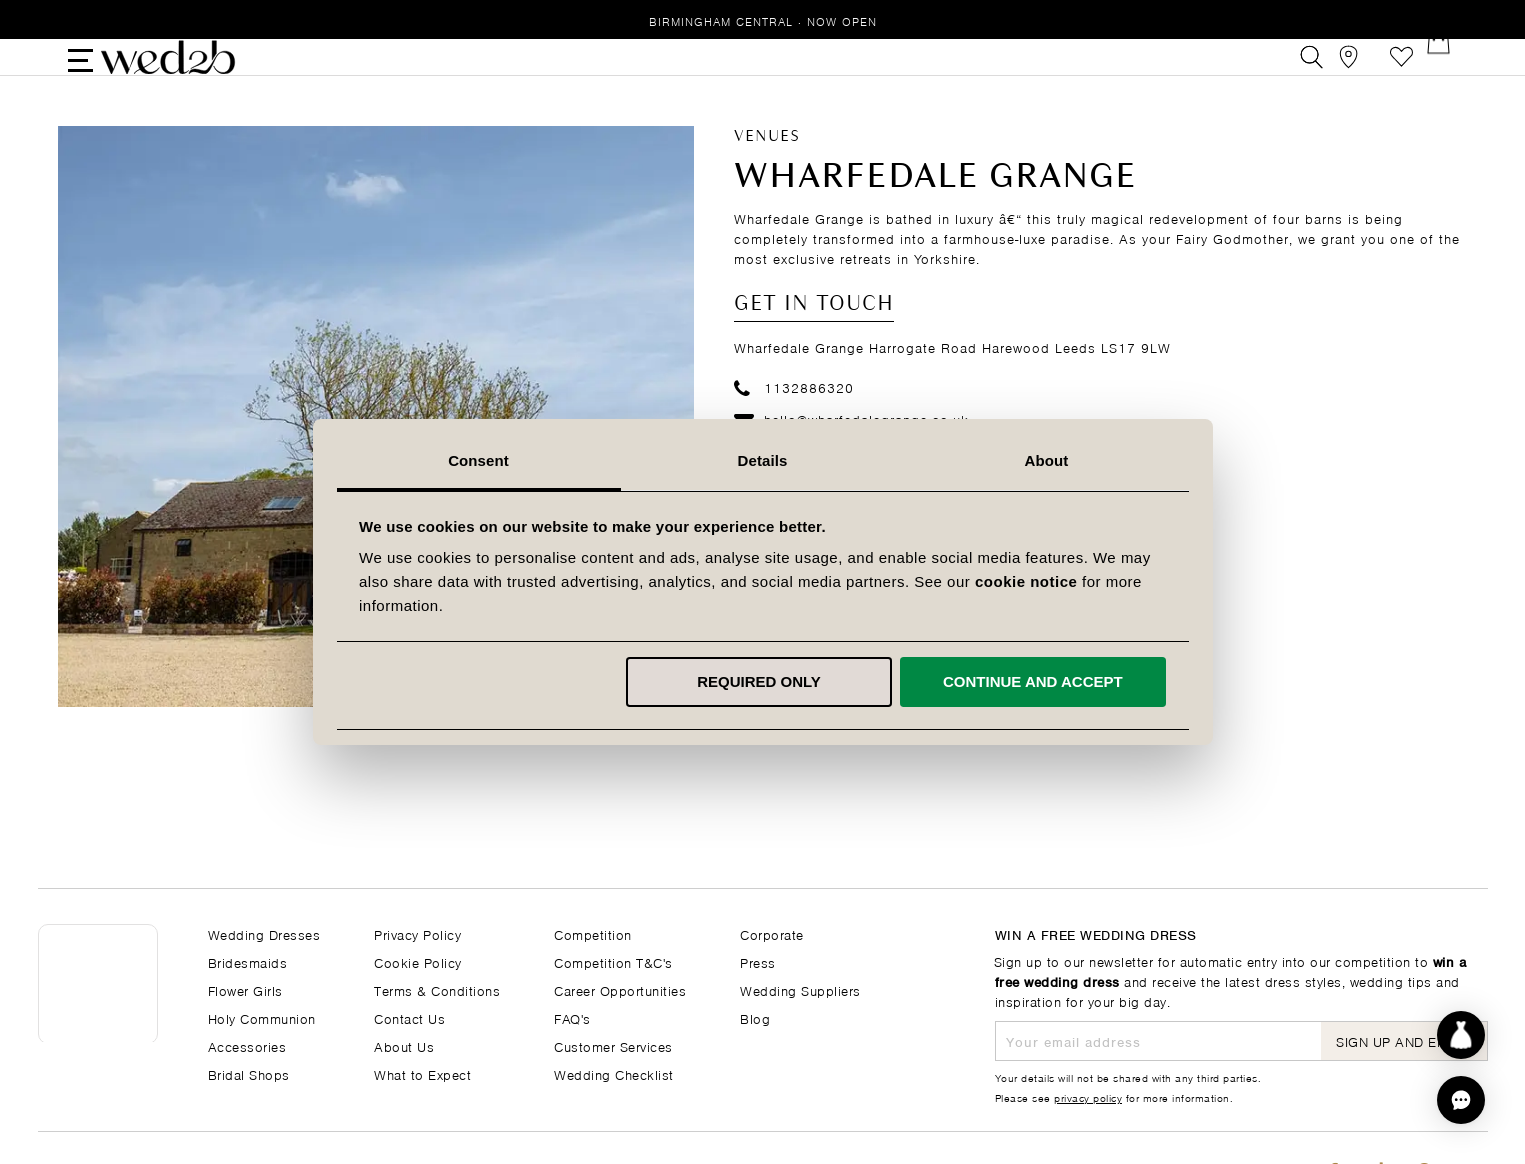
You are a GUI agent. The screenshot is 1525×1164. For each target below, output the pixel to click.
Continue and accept (1033, 681)
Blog (755, 1017)
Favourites (1401, 73)
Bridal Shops (249, 1073)
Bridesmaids (248, 961)
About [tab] (1047, 460)
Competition (593, 933)
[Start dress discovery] (1461, 1035)
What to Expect (422, 1073)
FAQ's (572, 1017)
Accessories (247, 1045)
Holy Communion (262, 1017)
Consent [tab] (478, 460)
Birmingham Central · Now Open (763, 20)
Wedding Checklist (614, 1073)
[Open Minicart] (1446, 73)
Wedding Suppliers (800, 989)
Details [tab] (763, 460)
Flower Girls (245, 989)
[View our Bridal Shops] (1356, 73)
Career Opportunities (620, 989)
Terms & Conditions (437, 989)
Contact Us (409, 1017)
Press (758, 961)
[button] (1461, 1100)
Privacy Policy (417, 933)
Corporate (772, 933)
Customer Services (613, 1045)
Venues (767, 170)
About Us (404, 1045)
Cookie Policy (418, 961)
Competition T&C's (613, 961)
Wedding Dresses (264, 933)
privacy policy (1088, 1097)
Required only (759, 681)
